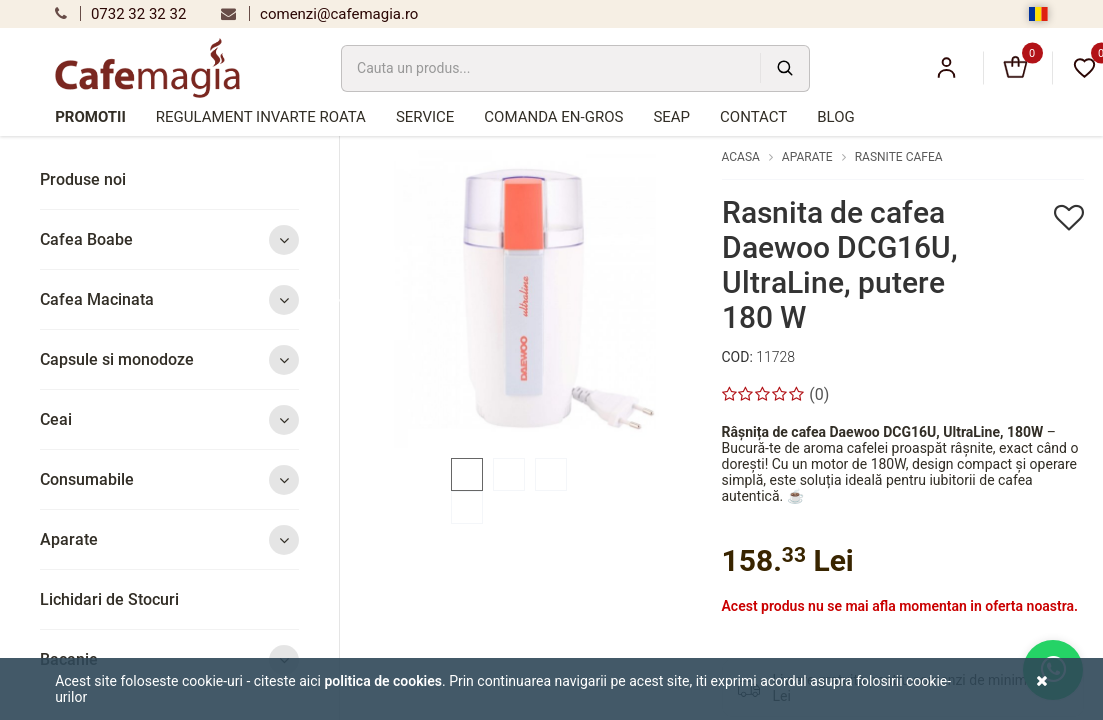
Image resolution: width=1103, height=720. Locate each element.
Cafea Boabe (169, 239)
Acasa (741, 157)
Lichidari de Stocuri (109, 599)
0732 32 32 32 (120, 14)
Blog (836, 117)
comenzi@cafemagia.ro (319, 14)
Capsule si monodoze (169, 359)
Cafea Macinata (169, 299)
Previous (344, 299)
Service (425, 117)
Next (705, 299)
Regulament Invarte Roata (261, 117)
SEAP (671, 117)
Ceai (169, 419)
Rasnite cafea (899, 157)
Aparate (169, 539)
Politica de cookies (383, 681)
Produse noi (83, 179)
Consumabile (169, 479)
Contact (753, 117)
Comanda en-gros (553, 117)
